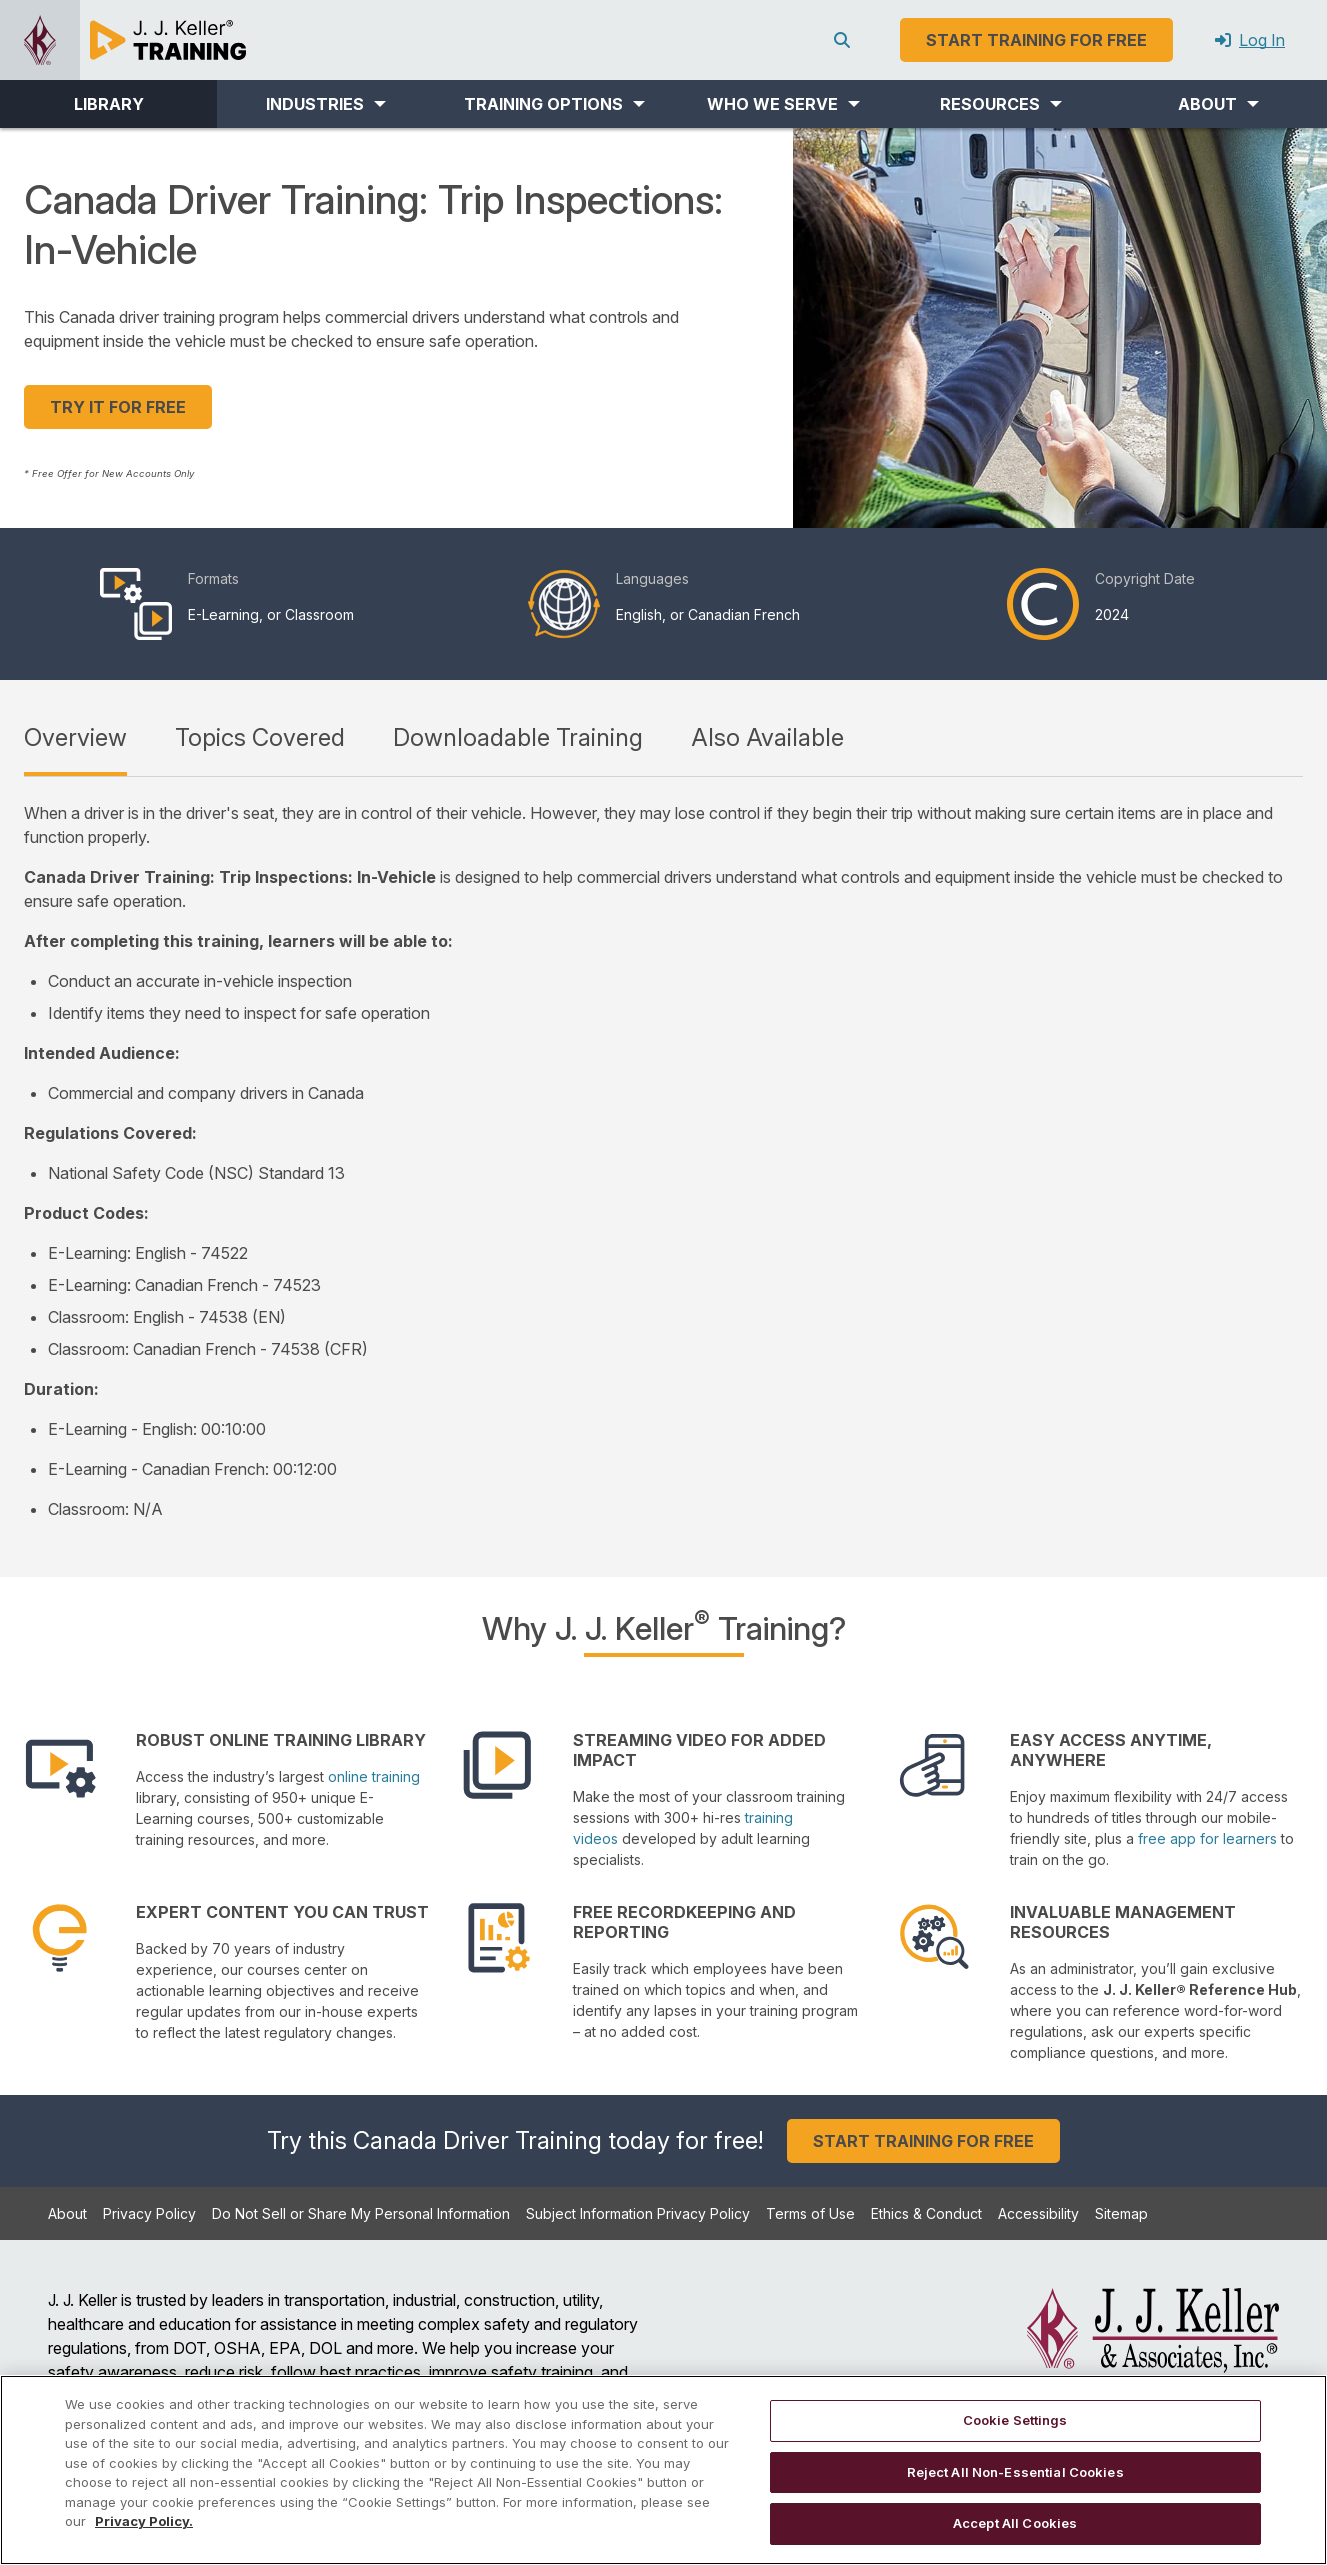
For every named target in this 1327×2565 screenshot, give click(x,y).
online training (374, 1776)
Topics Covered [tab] (260, 737)
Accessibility (1038, 2213)
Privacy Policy (149, 2213)
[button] (325, 104)
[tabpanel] (663, 1161)
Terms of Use (810, 2213)
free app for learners (1207, 1838)
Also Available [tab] (767, 737)
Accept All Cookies (1015, 2523)
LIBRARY (109, 104)
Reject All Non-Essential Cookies (1015, 2472)
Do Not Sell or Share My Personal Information (361, 2213)
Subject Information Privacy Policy (638, 2213)
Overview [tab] (75, 737)
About (67, 2213)
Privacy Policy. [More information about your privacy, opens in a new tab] (144, 2521)
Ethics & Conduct (926, 2213)
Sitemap (1121, 2213)
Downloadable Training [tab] (518, 737)
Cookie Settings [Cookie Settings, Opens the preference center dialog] (1015, 2420)
